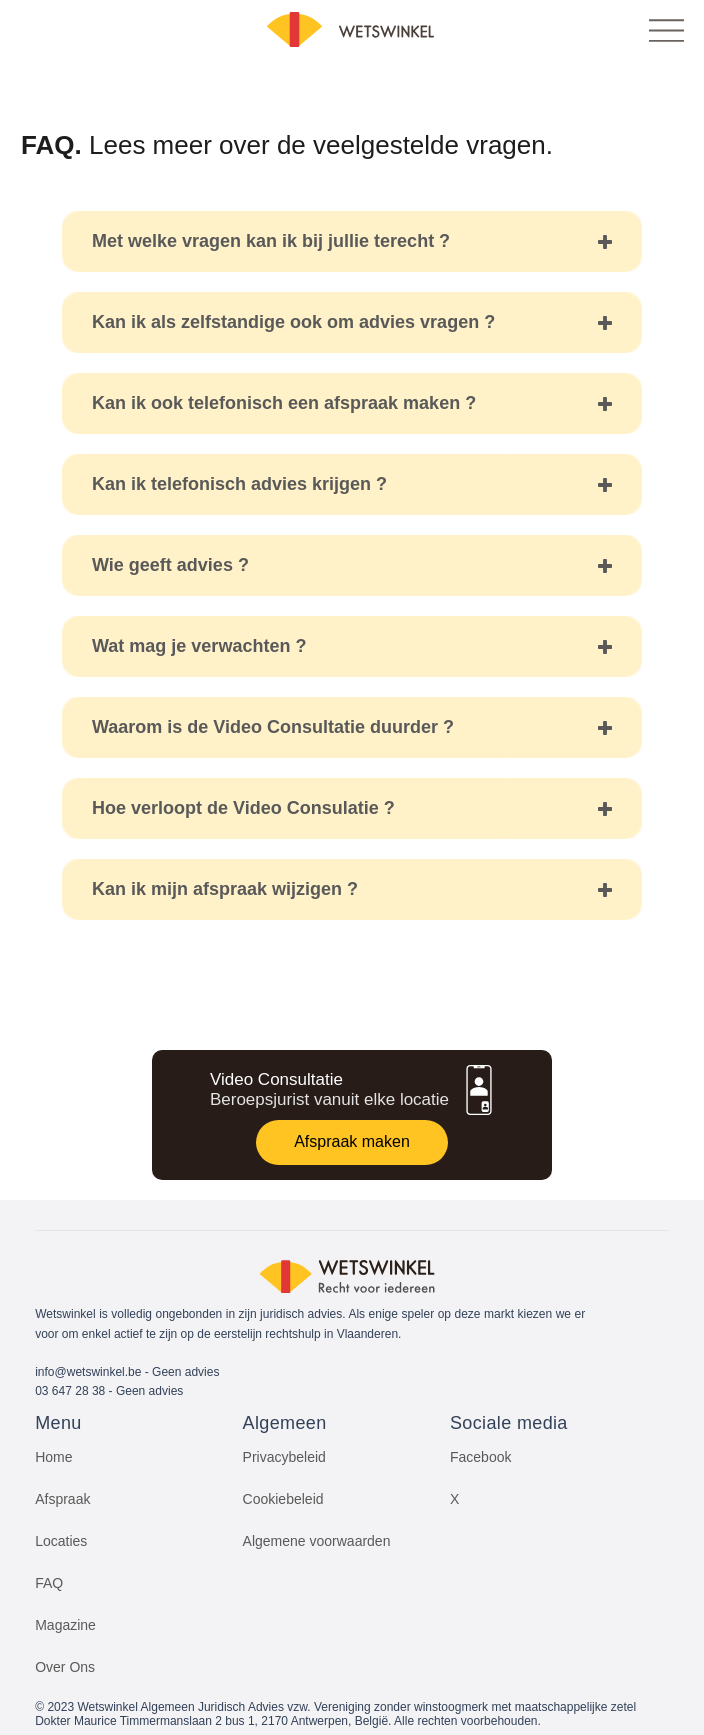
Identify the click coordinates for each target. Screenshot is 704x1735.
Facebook (480, 1457)
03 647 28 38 (70, 1391)
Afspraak (62, 1499)
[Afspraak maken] (352, 1142)
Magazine (65, 1625)
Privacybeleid (284, 1457)
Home (53, 1457)
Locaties (61, 1541)
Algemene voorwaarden (317, 1541)
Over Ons (65, 1667)
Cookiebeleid (283, 1499)
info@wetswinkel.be (88, 1372)
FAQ (49, 1583)
